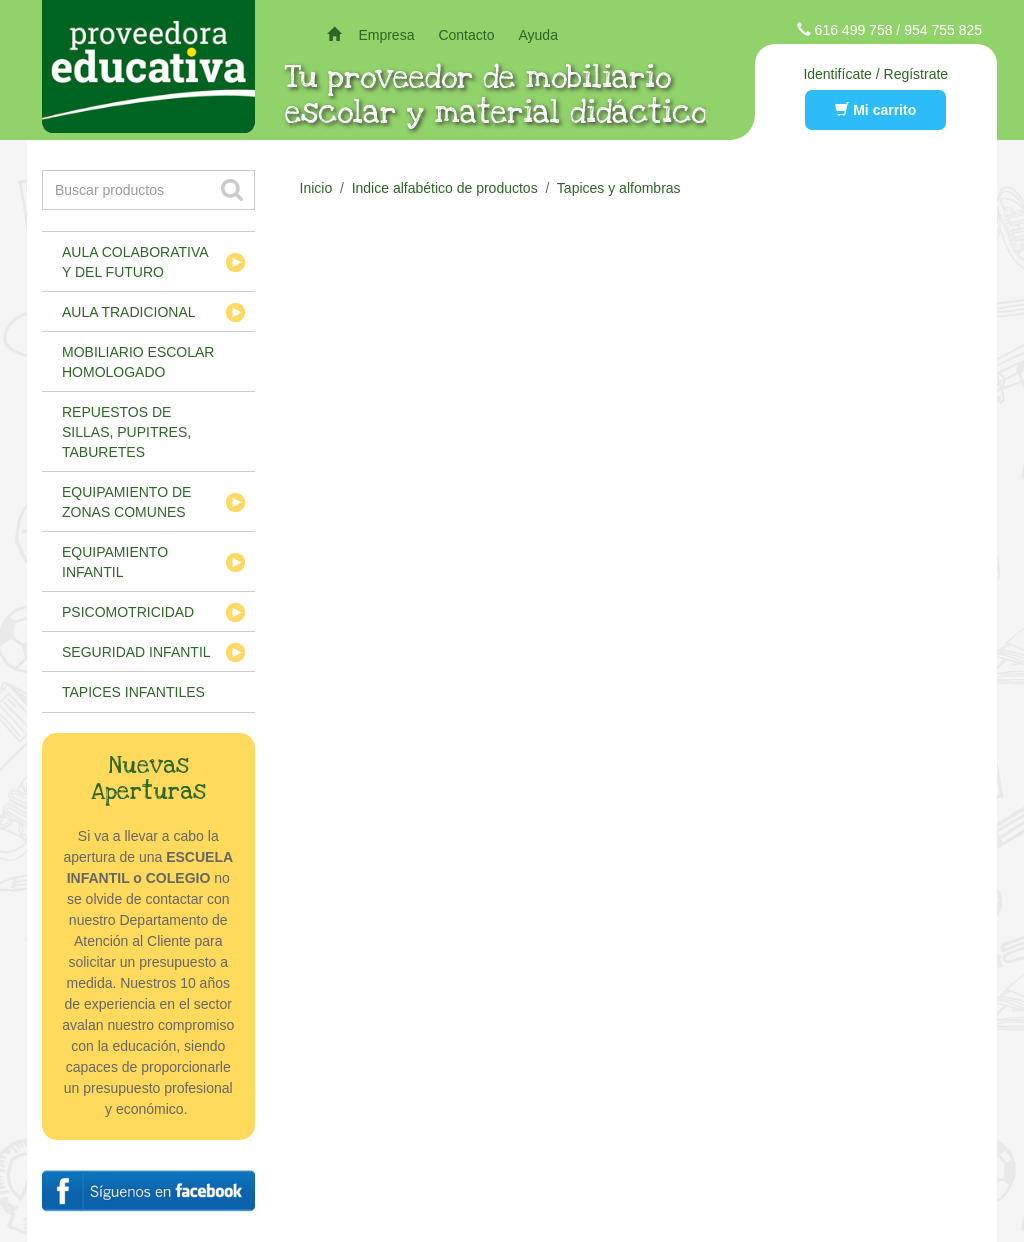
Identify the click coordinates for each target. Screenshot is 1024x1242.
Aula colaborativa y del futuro (135, 262)
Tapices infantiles (133, 692)
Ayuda (537, 35)
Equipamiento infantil (115, 562)
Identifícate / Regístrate (875, 74)
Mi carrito (875, 110)
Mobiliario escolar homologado (138, 362)
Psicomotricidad (128, 612)
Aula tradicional (129, 312)
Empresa (386, 35)
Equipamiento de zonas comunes (126, 502)
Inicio (316, 188)
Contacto (466, 35)
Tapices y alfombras (619, 188)
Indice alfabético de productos (445, 188)
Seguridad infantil (136, 652)
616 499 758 (854, 30)
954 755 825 (943, 30)
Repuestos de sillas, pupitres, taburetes (126, 432)
